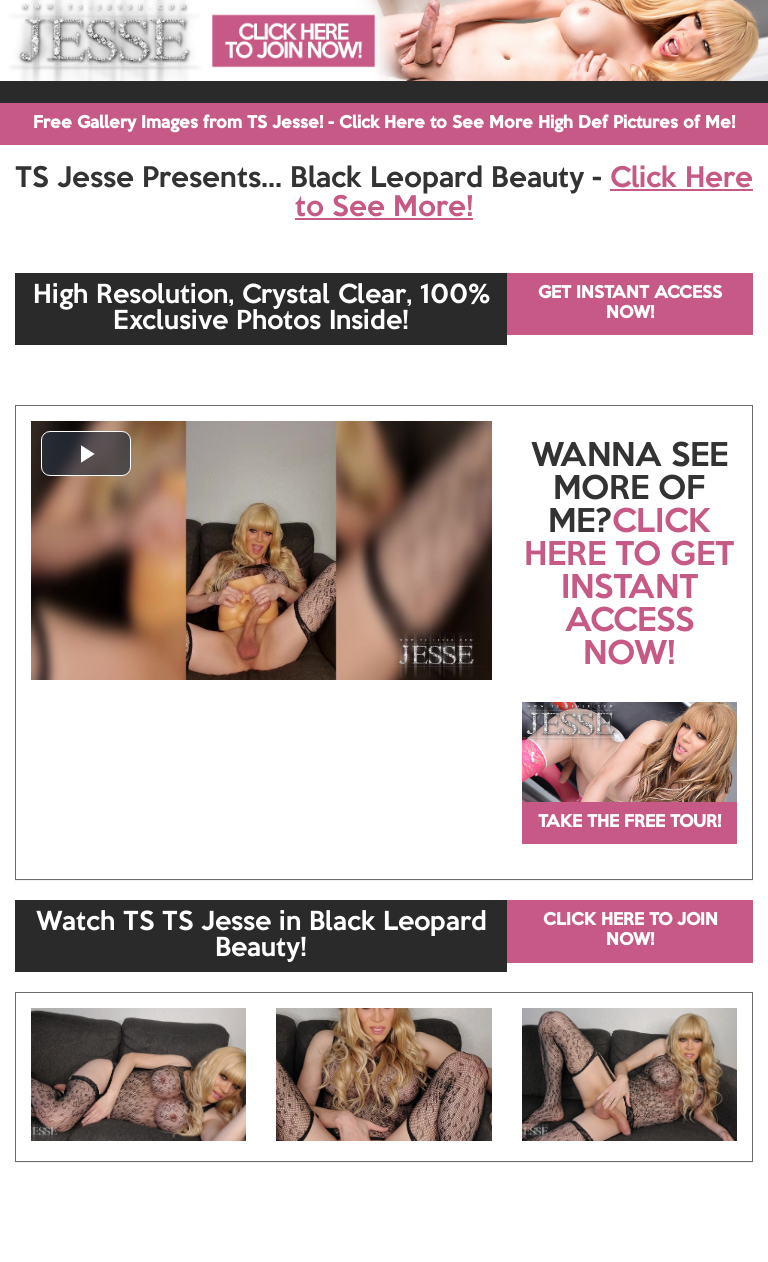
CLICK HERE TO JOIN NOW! (630, 930)
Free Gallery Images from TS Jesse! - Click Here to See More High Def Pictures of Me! (384, 123)
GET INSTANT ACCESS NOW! (630, 303)
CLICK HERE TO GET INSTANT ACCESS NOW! (629, 589)
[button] (86, 453)
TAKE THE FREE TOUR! (629, 822)
